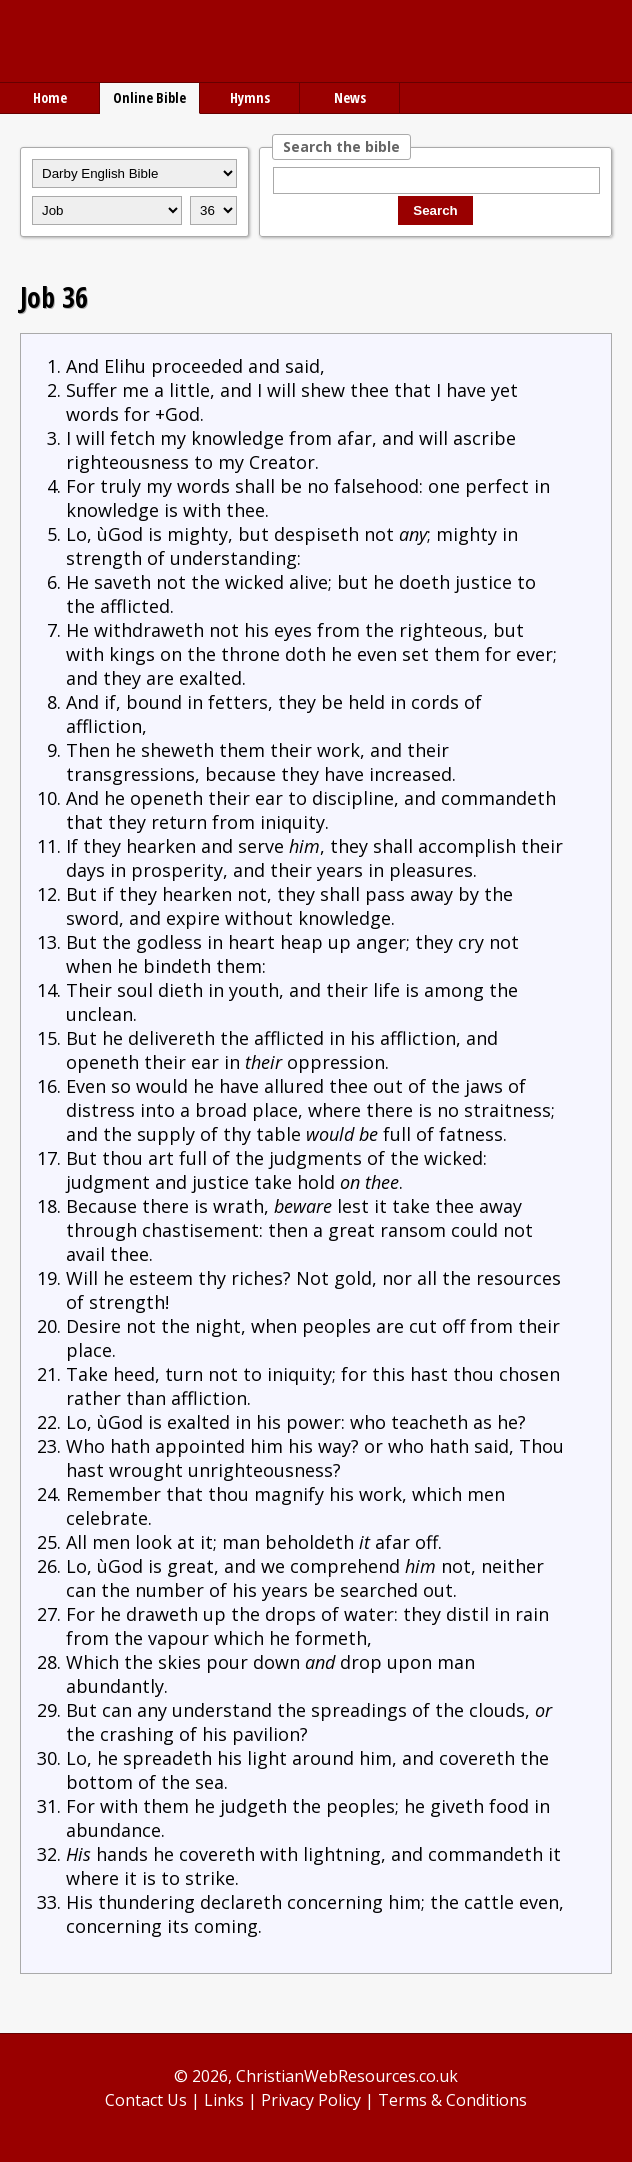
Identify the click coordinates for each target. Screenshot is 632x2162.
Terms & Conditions (452, 2100)
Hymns (250, 97)
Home (50, 97)
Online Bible (149, 97)
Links (224, 2100)
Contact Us (146, 2100)
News (350, 97)
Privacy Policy (311, 2100)
